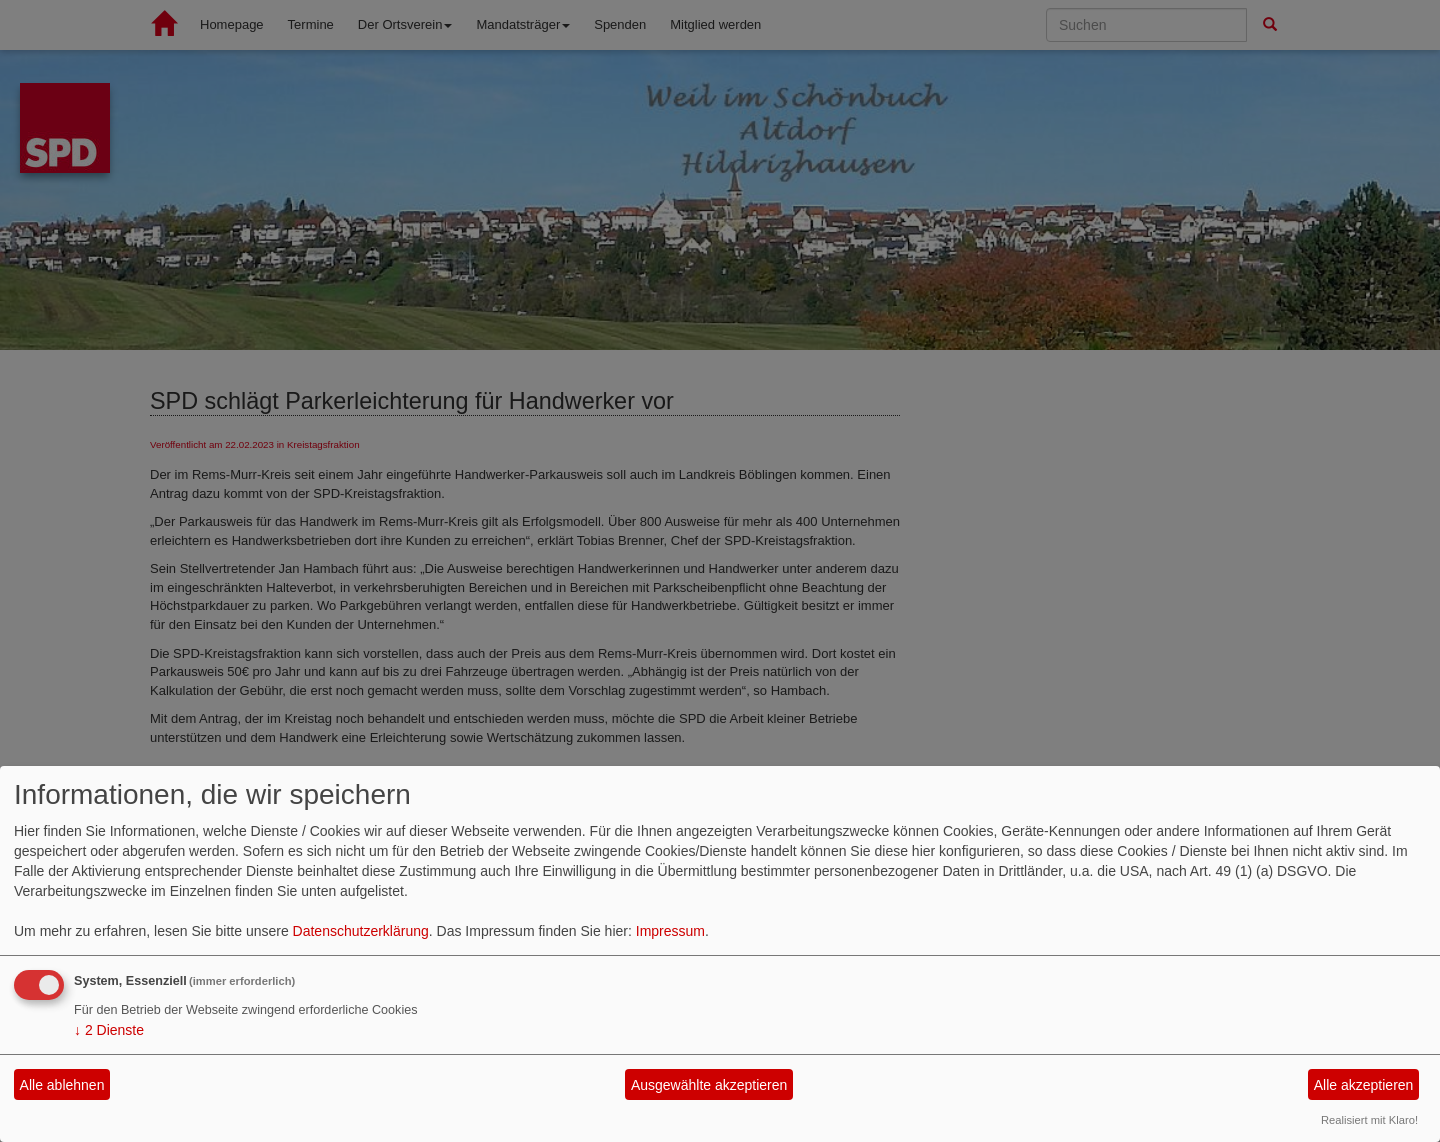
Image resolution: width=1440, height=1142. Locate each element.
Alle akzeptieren (1364, 1085)
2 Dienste (109, 1030)
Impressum (670, 931)
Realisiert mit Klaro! (1369, 1120)
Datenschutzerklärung (361, 931)
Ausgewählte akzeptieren (709, 1085)
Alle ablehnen (62, 1085)
